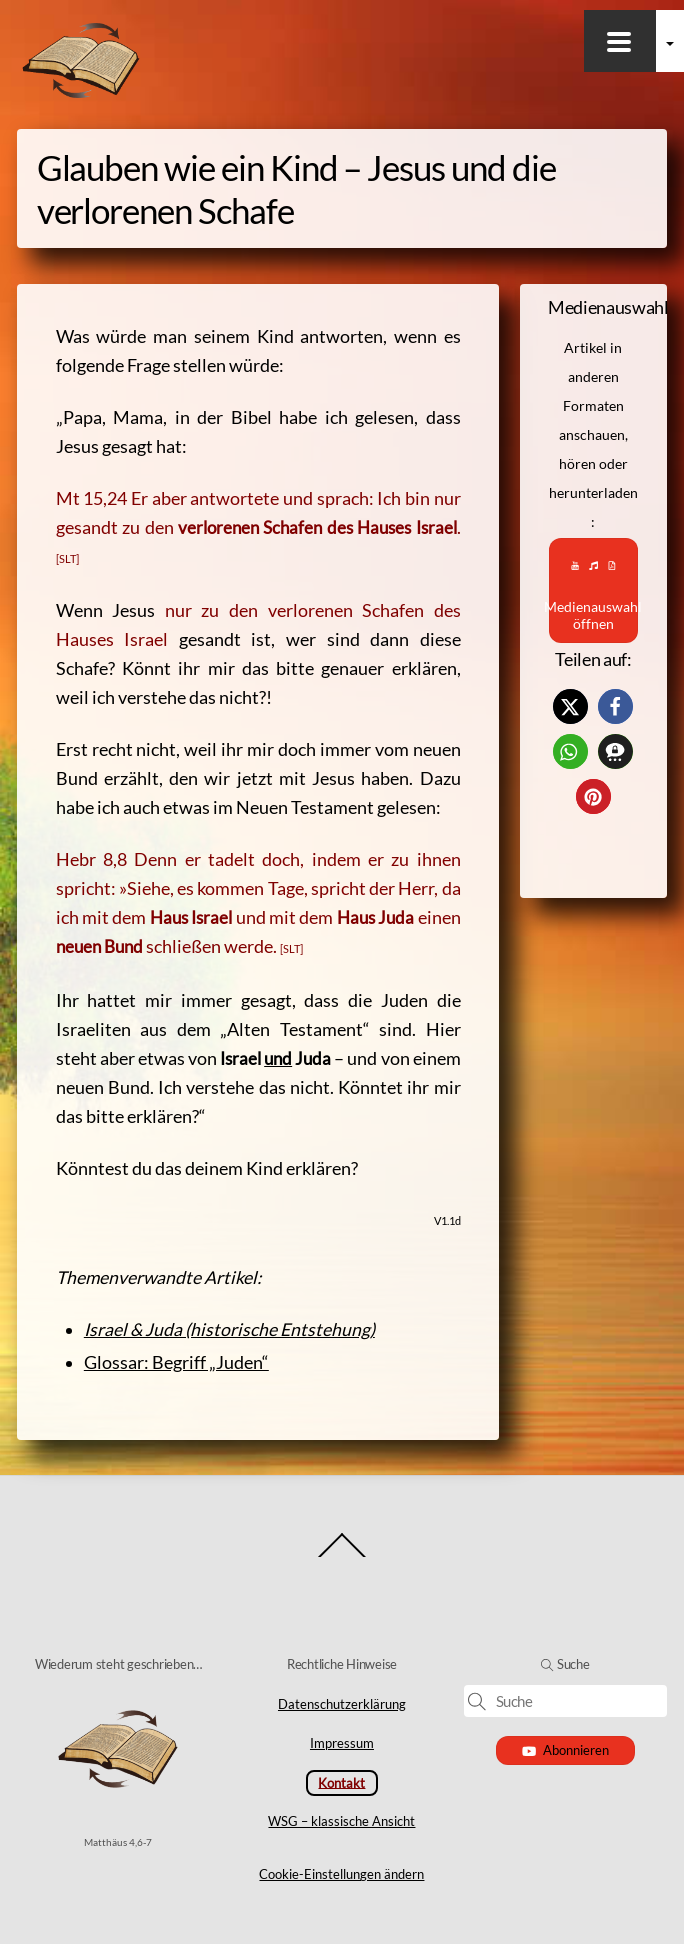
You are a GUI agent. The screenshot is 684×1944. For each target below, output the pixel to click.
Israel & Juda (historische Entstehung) (229, 1329)
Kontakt (341, 1782)
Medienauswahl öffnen (593, 590)
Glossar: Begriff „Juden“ (176, 1362)
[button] (570, 706)
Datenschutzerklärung (342, 1704)
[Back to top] (342, 1556)
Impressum (342, 1743)
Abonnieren (565, 1750)
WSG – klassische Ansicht (341, 1821)
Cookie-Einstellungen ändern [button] (341, 1874)
